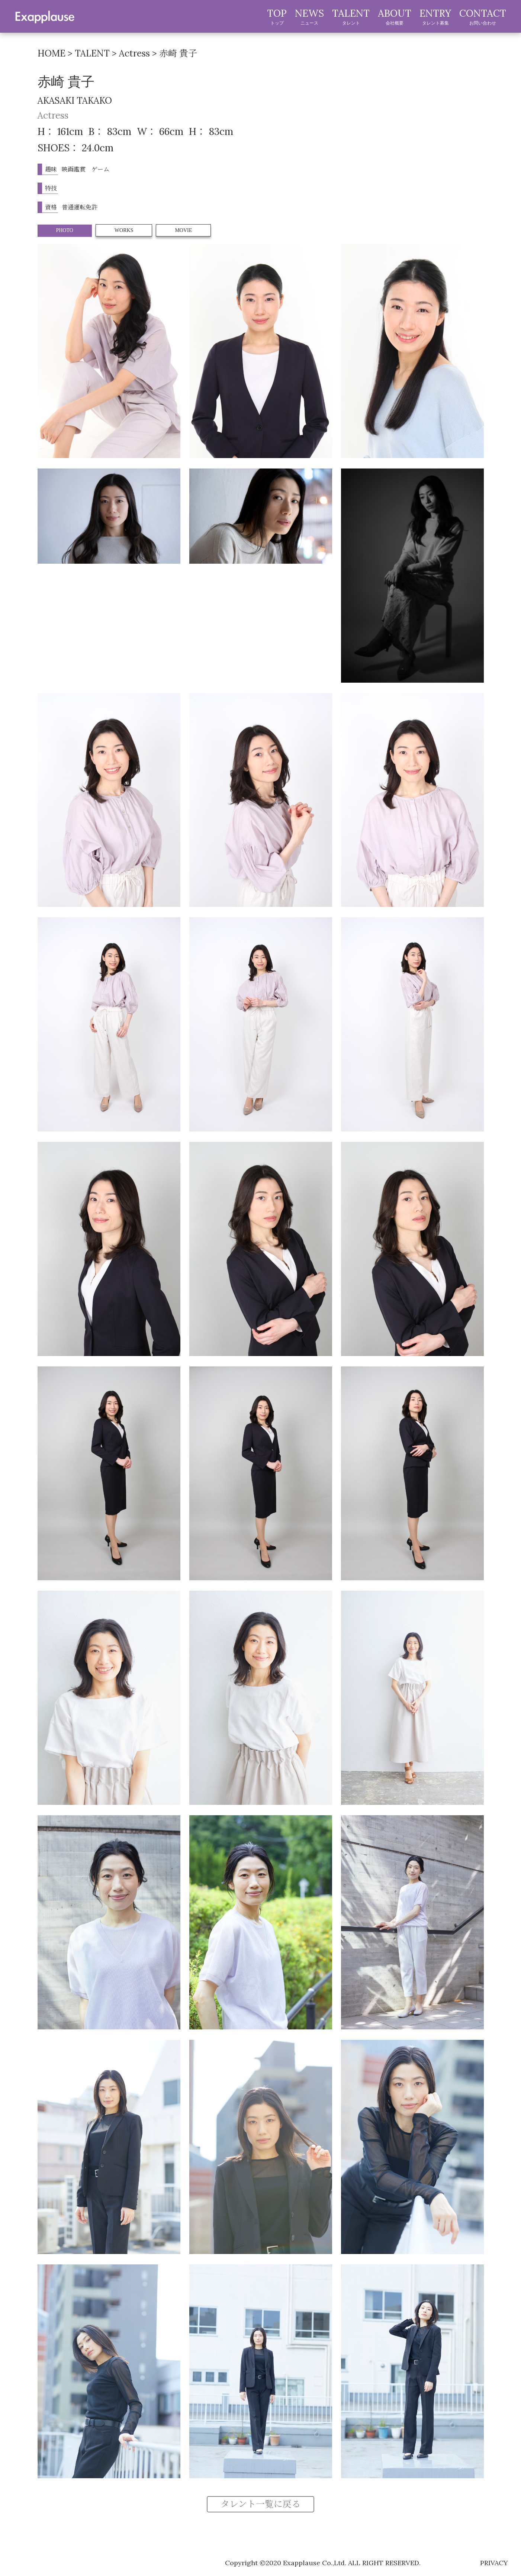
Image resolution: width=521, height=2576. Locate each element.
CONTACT (482, 16)
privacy (494, 2563)
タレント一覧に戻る (260, 2504)
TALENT (351, 16)
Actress (53, 115)
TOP (277, 16)
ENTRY (435, 16)
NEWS (309, 16)
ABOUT (394, 16)
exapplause (44, 16)
